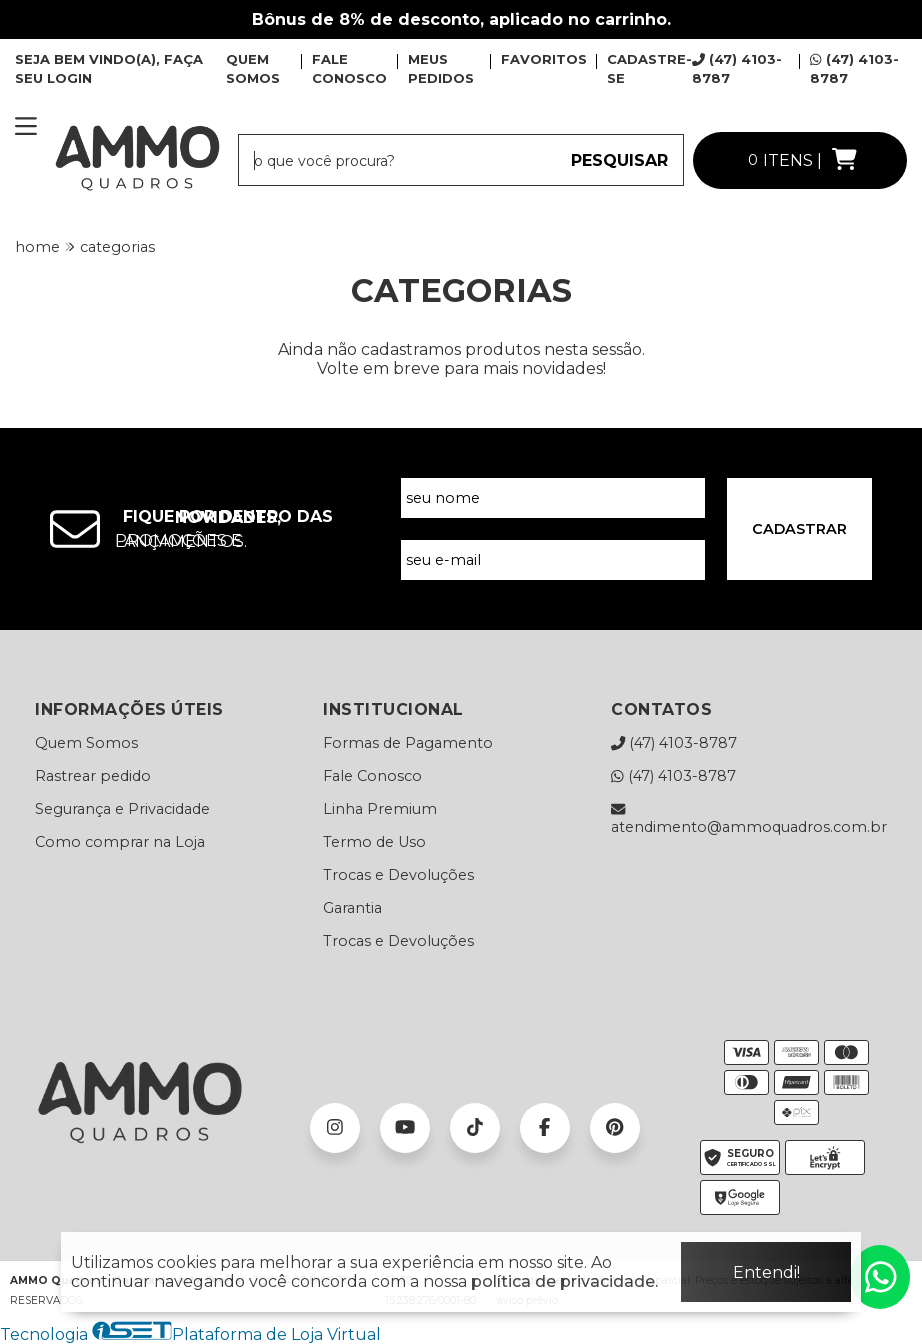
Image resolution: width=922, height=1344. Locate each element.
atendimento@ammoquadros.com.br (749, 818)
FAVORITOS (544, 59)
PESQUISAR (619, 160)
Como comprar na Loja (120, 842)
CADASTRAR (799, 529)
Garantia (352, 908)
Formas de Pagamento (408, 743)
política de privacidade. (564, 1281)
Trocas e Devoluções (398, 875)
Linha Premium (380, 809)
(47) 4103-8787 (674, 743)
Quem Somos (86, 743)
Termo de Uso (374, 842)
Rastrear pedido (93, 776)
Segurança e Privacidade (122, 809)
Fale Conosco (372, 776)
